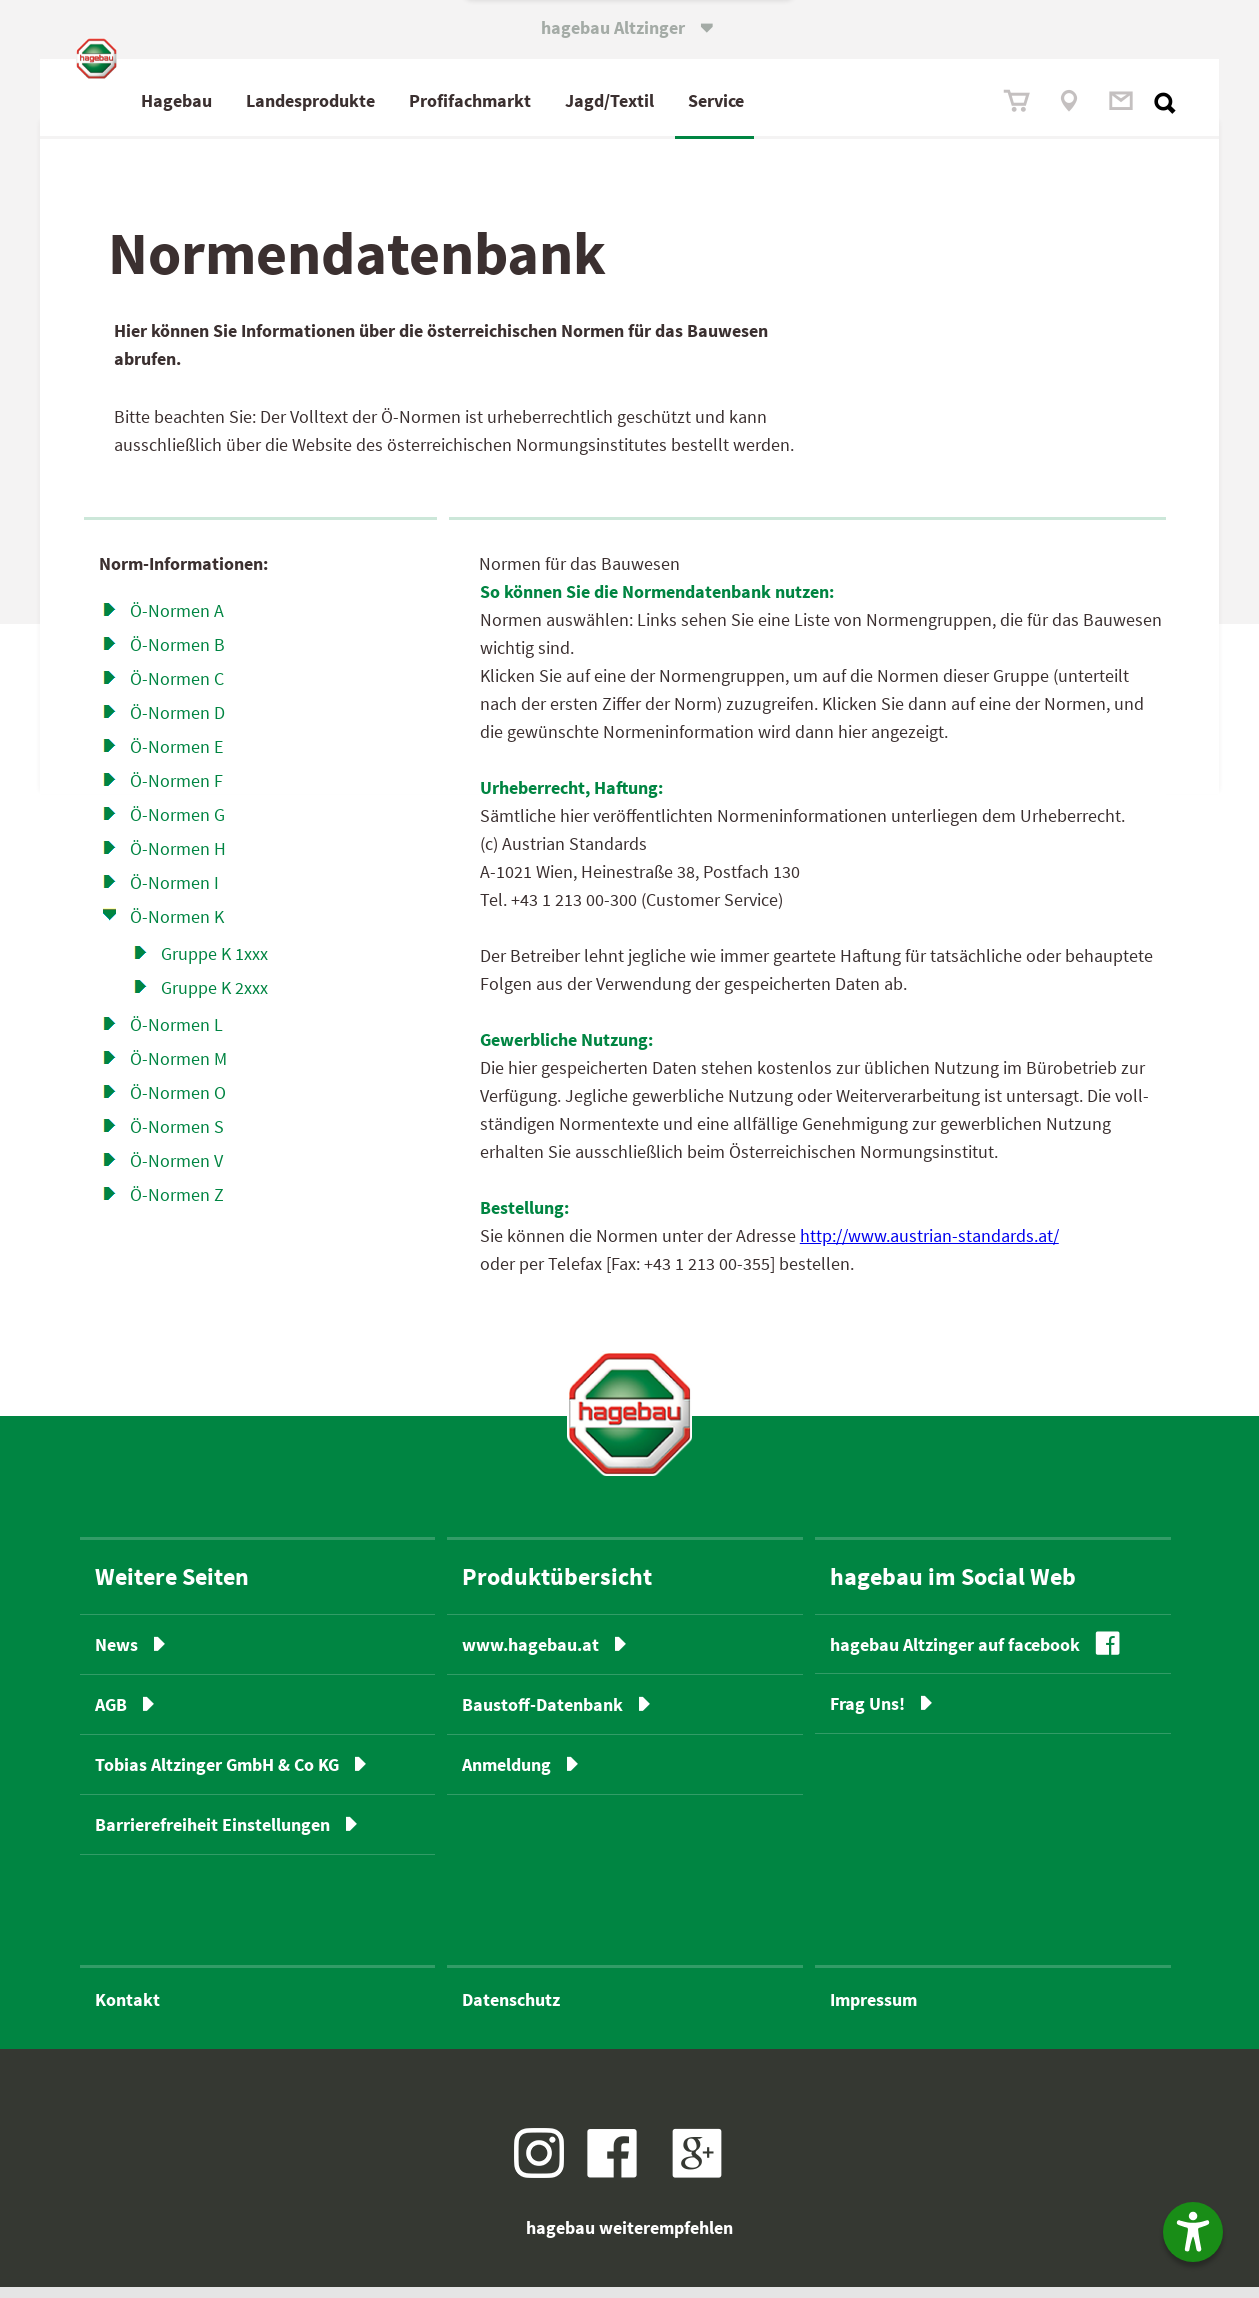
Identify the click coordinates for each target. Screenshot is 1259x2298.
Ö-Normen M (178, 1069)
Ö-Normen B (177, 655)
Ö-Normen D (177, 723)
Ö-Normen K (177, 927)
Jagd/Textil (698, 100)
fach (554, 100)
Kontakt (127, 2010)
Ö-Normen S (177, 1137)
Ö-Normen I (174, 893)
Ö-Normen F (176, 791)
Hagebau (265, 100)
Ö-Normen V (176, 1171)
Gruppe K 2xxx (214, 998)
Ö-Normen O (178, 1103)
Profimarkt (559, 100)
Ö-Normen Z (177, 1205)
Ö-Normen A (177, 621)
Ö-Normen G (177, 825)
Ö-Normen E (176, 757)
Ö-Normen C (177, 689)
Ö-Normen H (178, 859)
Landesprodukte (399, 100)
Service (805, 100)
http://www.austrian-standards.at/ (929, 1247)
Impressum (873, 2010)
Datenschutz (511, 2010)
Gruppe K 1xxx (214, 964)
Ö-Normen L (176, 1035)
